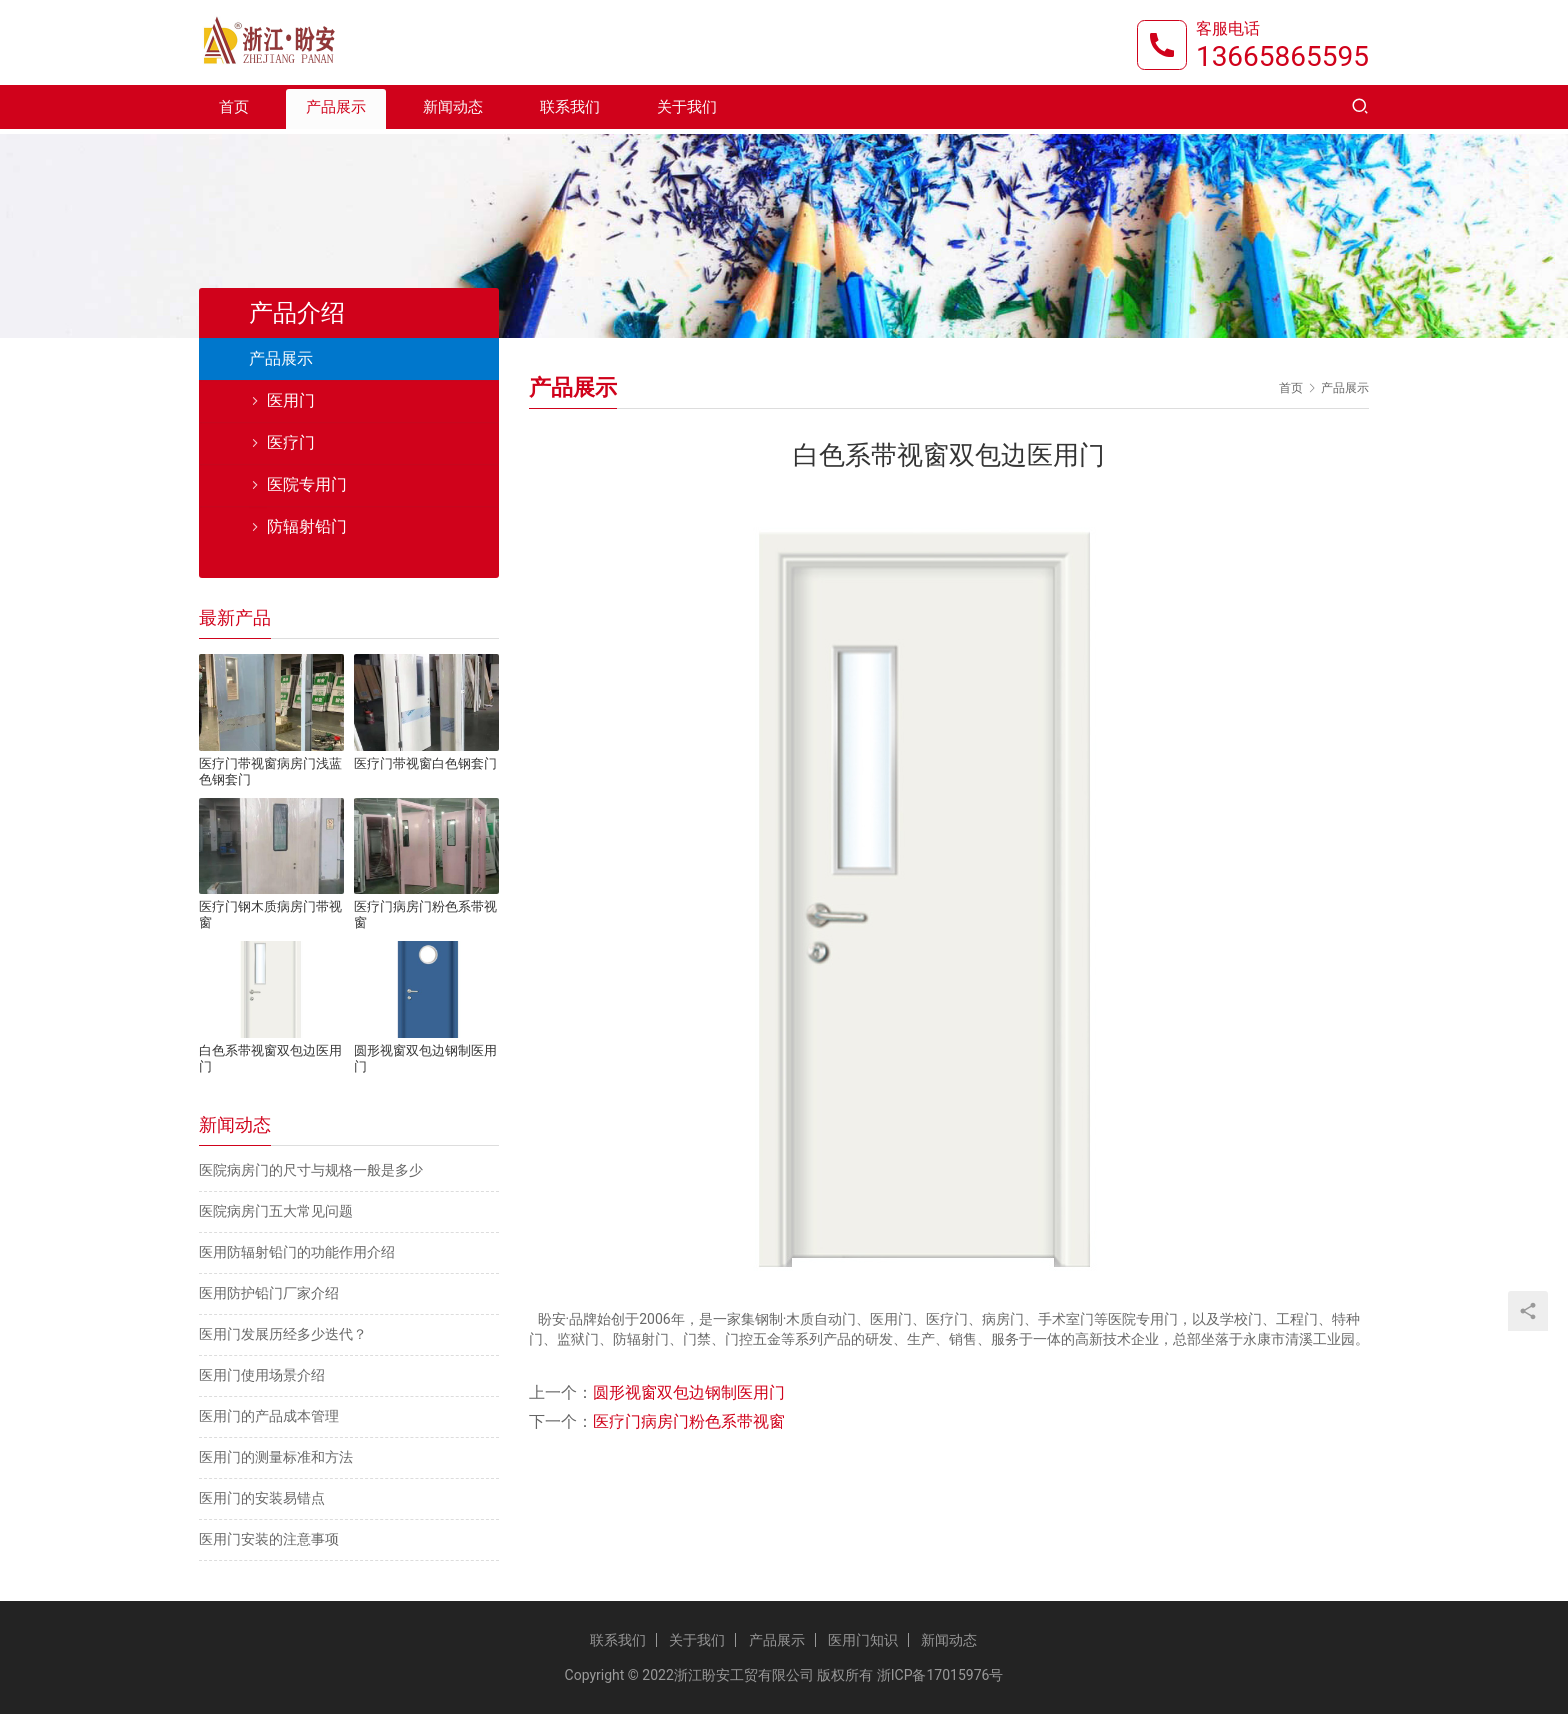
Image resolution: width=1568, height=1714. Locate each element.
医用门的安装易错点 (262, 1498)
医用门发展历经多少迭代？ (283, 1334)
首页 (234, 112)
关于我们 (687, 112)
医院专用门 (307, 484)
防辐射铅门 (307, 526)
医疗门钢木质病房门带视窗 (270, 914)
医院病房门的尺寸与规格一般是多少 (311, 1170)
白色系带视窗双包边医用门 (270, 1058)
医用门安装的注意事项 (269, 1539)
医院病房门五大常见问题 (276, 1211)
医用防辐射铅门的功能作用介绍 (297, 1252)
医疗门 (291, 442)
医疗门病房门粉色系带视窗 (689, 1421)
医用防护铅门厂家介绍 (269, 1293)
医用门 (291, 400)
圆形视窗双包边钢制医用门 (689, 1392)
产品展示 (336, 112)
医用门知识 (863, 1640)
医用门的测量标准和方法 (276, 1457)
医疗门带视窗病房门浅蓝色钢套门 (270, 771)
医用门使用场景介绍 (262, 1375)
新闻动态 (453, 112)
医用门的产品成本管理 (269, 1416)
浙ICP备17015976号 (940, 1675)
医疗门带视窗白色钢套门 (425, 763)
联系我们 (570, 112)
